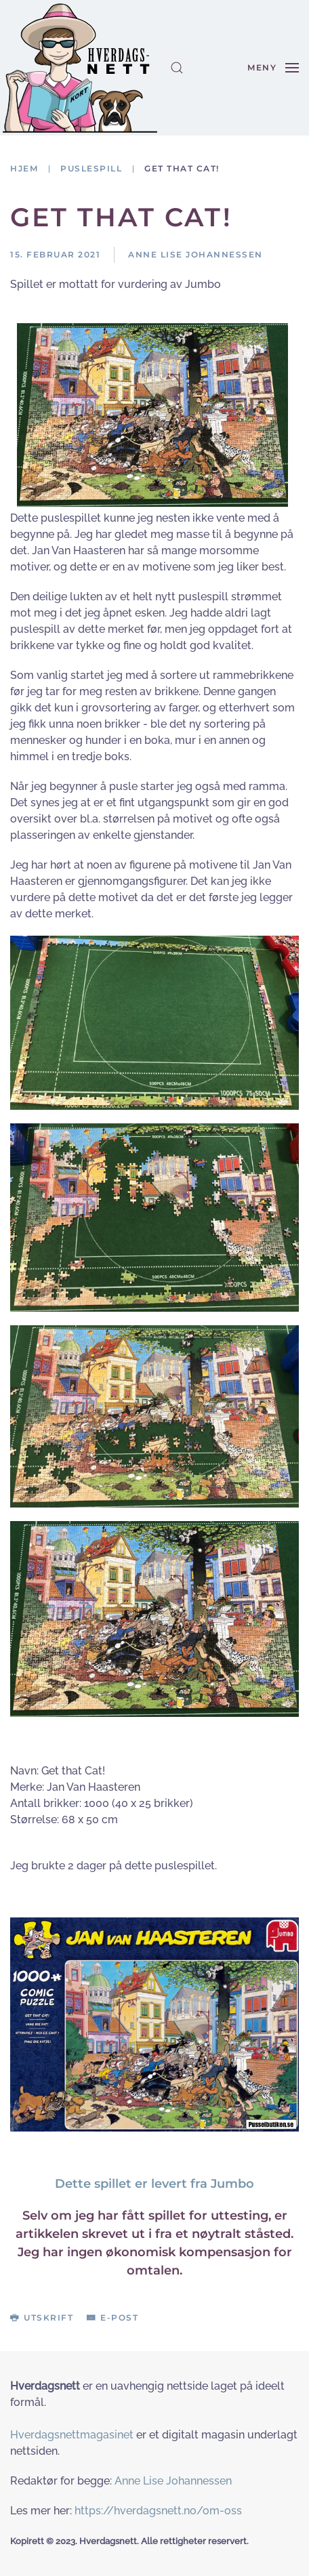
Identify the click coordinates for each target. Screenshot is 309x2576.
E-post (112, 2317)
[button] (177, 67)
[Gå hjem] (80, 68)
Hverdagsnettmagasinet (71, 2434)
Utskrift (41, 2317)
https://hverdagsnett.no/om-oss (158, 2510)
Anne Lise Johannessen (173, 2480)
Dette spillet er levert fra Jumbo (154, 2183)
